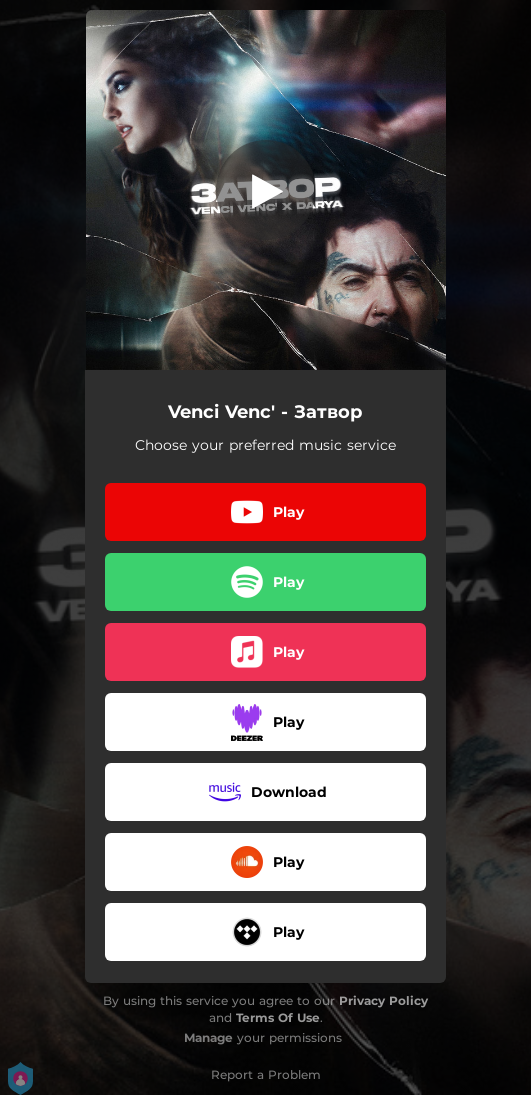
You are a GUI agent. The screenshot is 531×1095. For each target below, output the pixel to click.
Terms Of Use (278, 1017)
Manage (208, 1037)
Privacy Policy (383, 1000)
